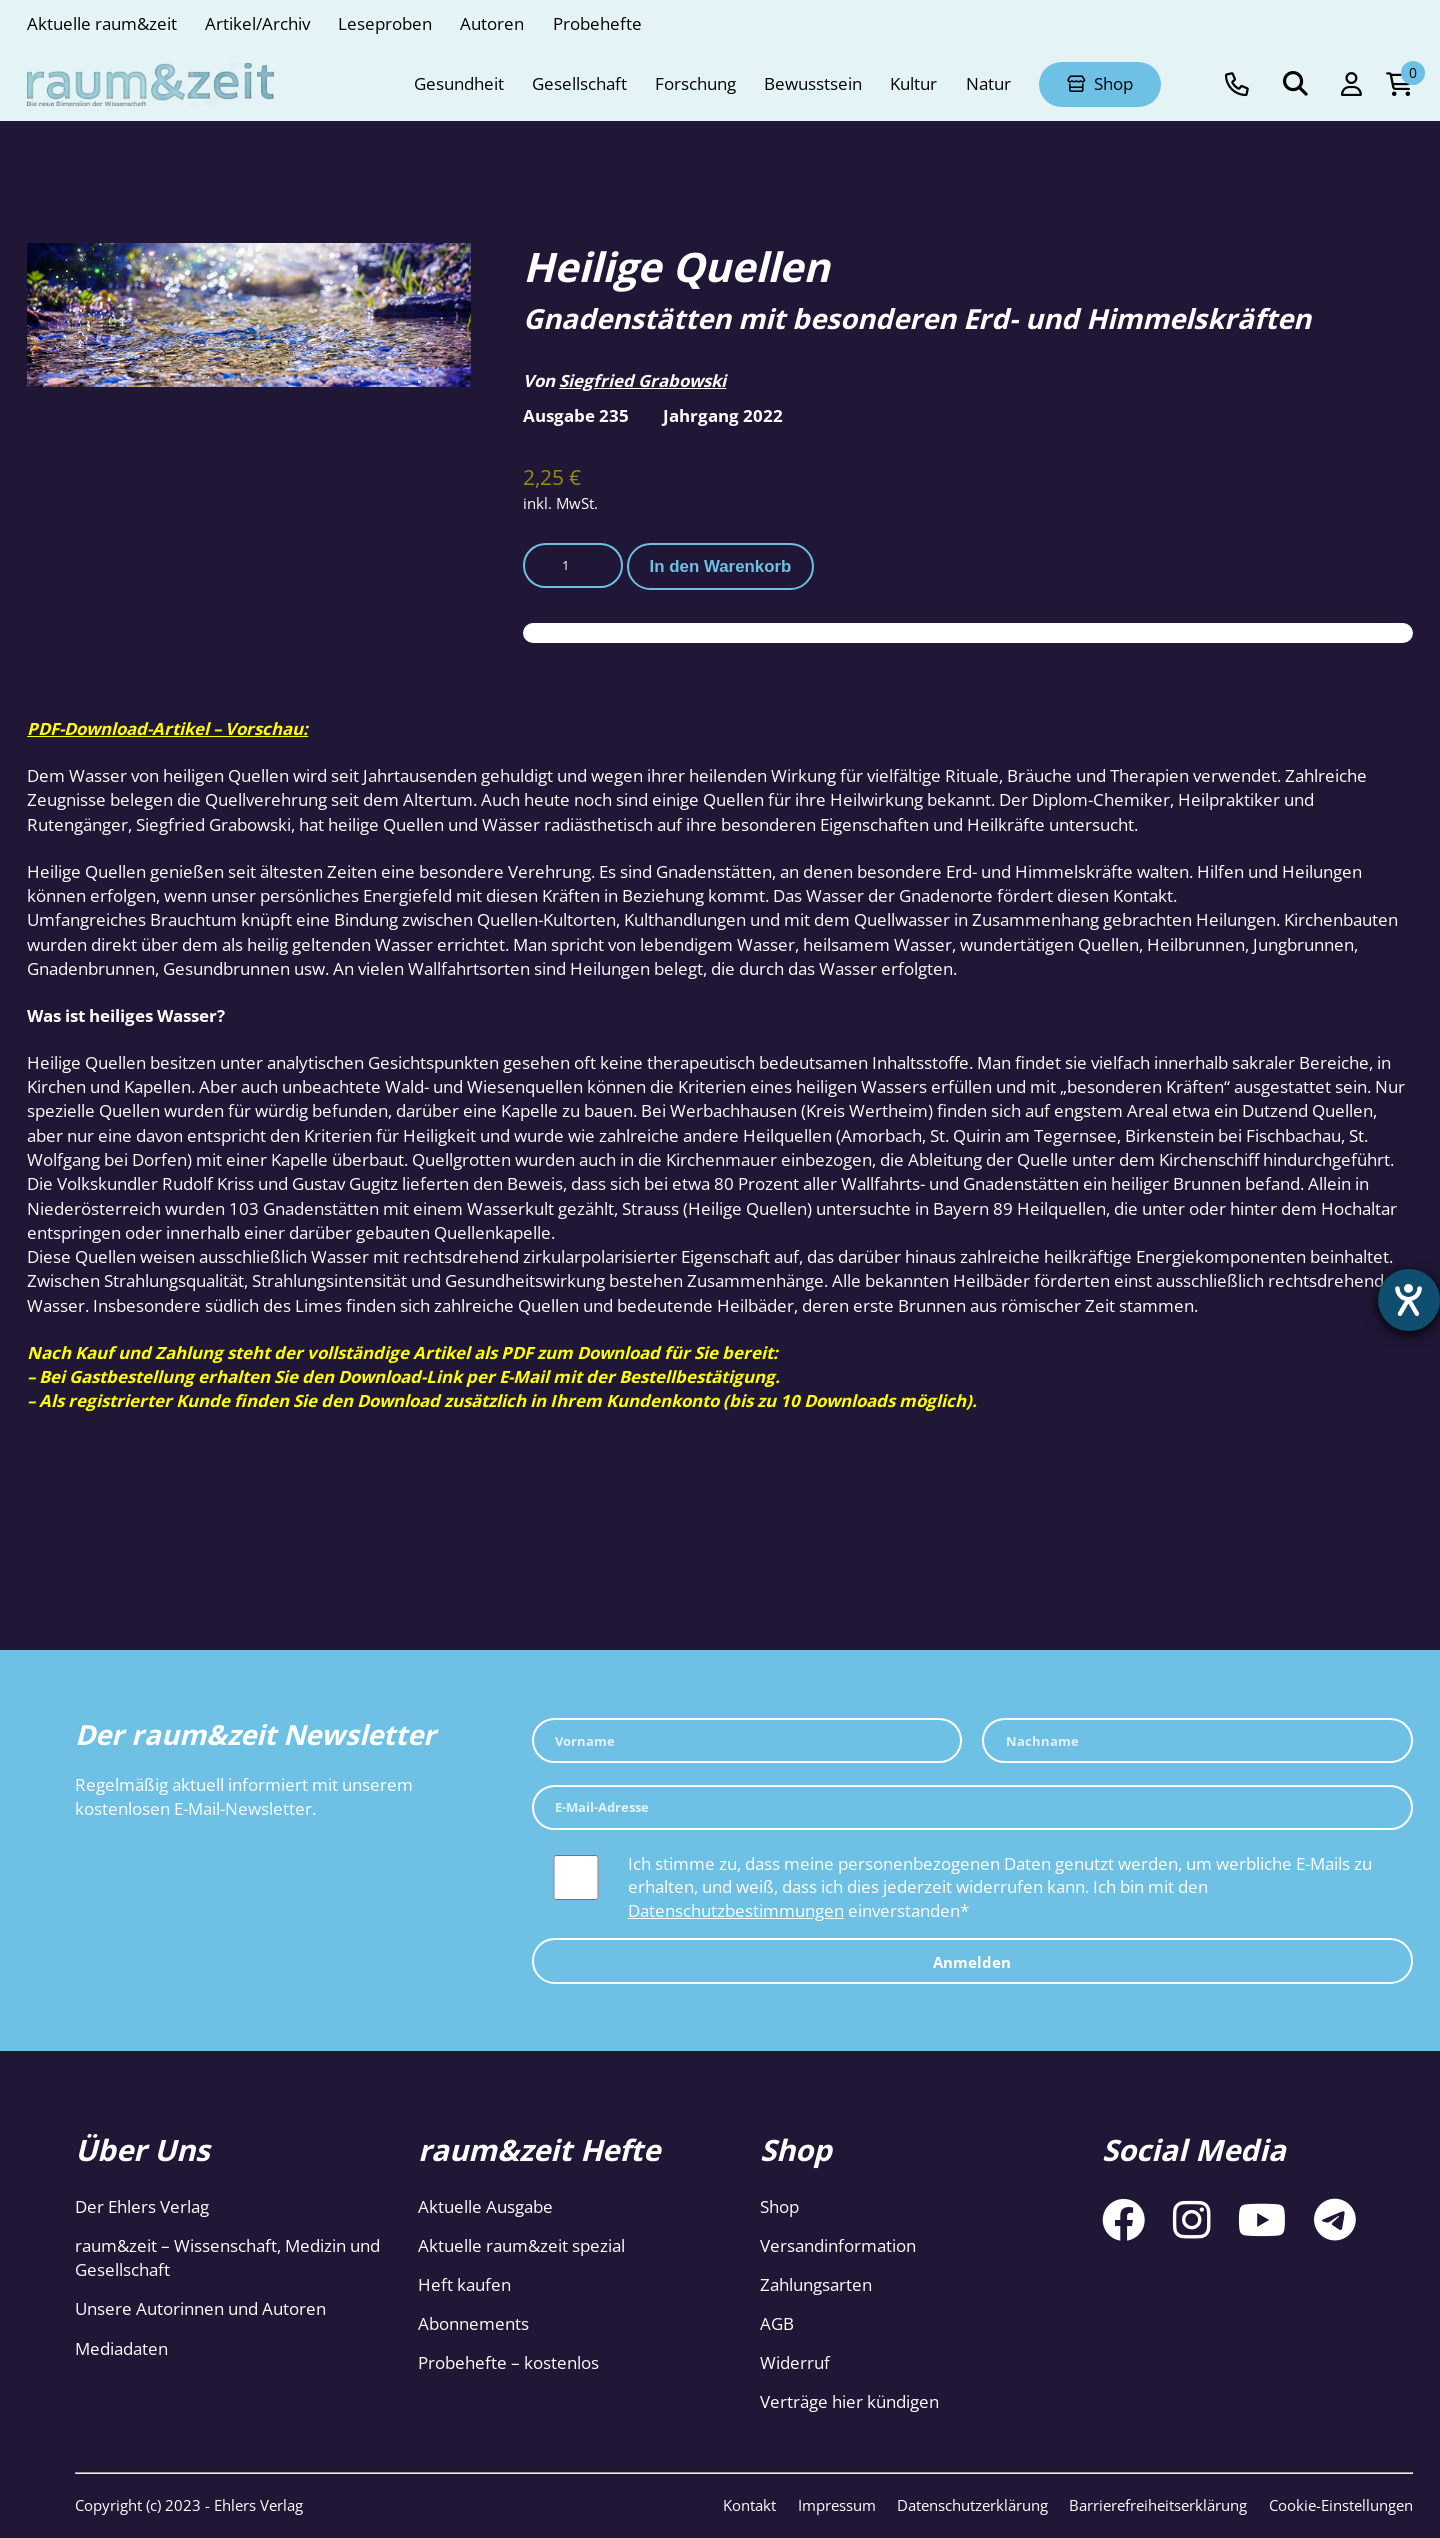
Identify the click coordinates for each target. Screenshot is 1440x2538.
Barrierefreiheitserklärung (1158, 2505)
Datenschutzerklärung (972, 2505)
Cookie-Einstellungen (1341, 2505)
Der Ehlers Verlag (142, 2206)
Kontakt (749, 2505)
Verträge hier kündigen (849, 2401)
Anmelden (972, 1962)
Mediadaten (121, 2348)
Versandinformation (838, 2245)
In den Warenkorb (721, 566)
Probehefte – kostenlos (508, 2362)
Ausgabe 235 (576, 415)
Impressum (837, 2505)
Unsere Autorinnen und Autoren (200, 2308)
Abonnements (473, 2323)
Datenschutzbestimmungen (736, 1910)
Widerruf (795, 2362)
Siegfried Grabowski (642, 380)
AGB (777, 2323)
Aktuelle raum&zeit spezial (521, 2245)
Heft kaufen (464, 2284)
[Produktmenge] (573, 565)
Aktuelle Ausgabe (485, 2206)
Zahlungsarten (816, 2284)
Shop (779, 2206)
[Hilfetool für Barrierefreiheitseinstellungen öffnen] (1407, 1302)
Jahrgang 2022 (723, 415)
